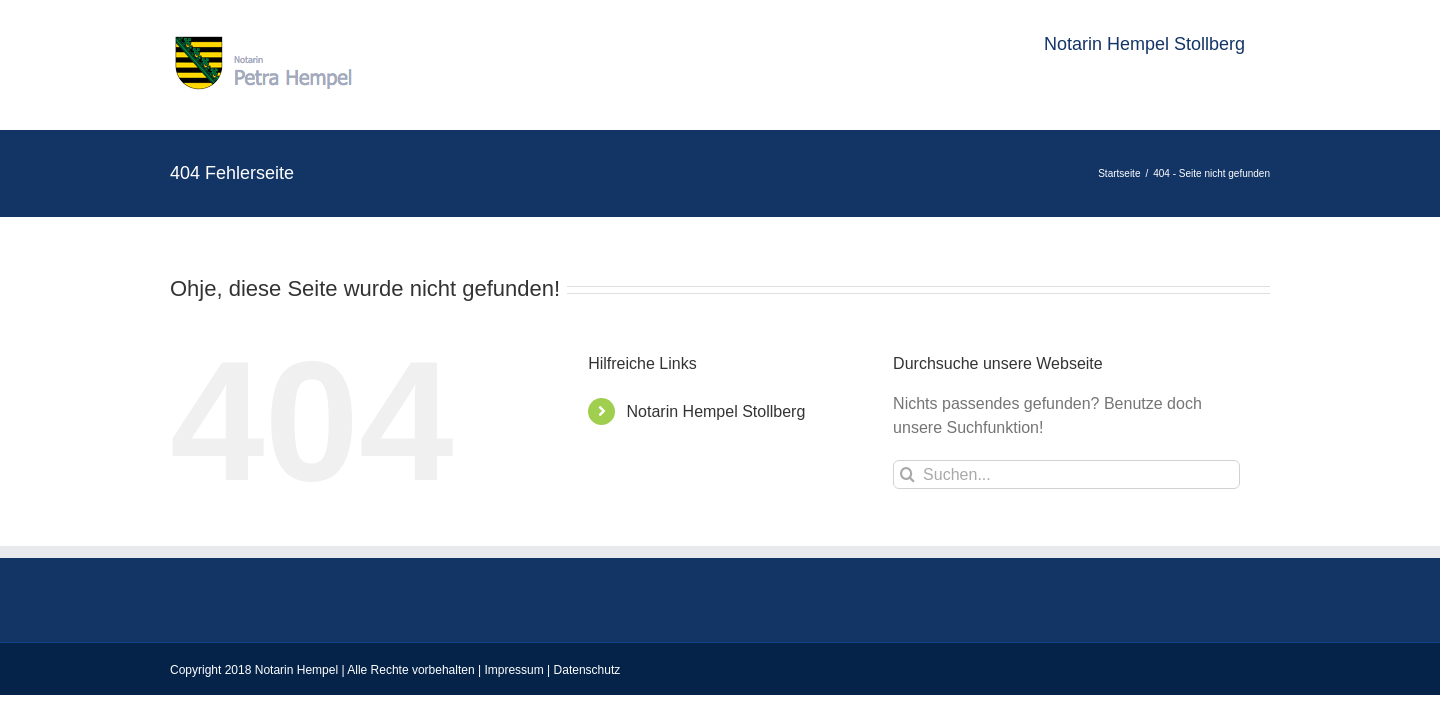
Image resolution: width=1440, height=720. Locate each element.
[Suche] (907, 474)
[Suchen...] (1066, 474)
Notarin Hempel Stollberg (716, 411)
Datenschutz (587, 670)
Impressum (513, 670)
